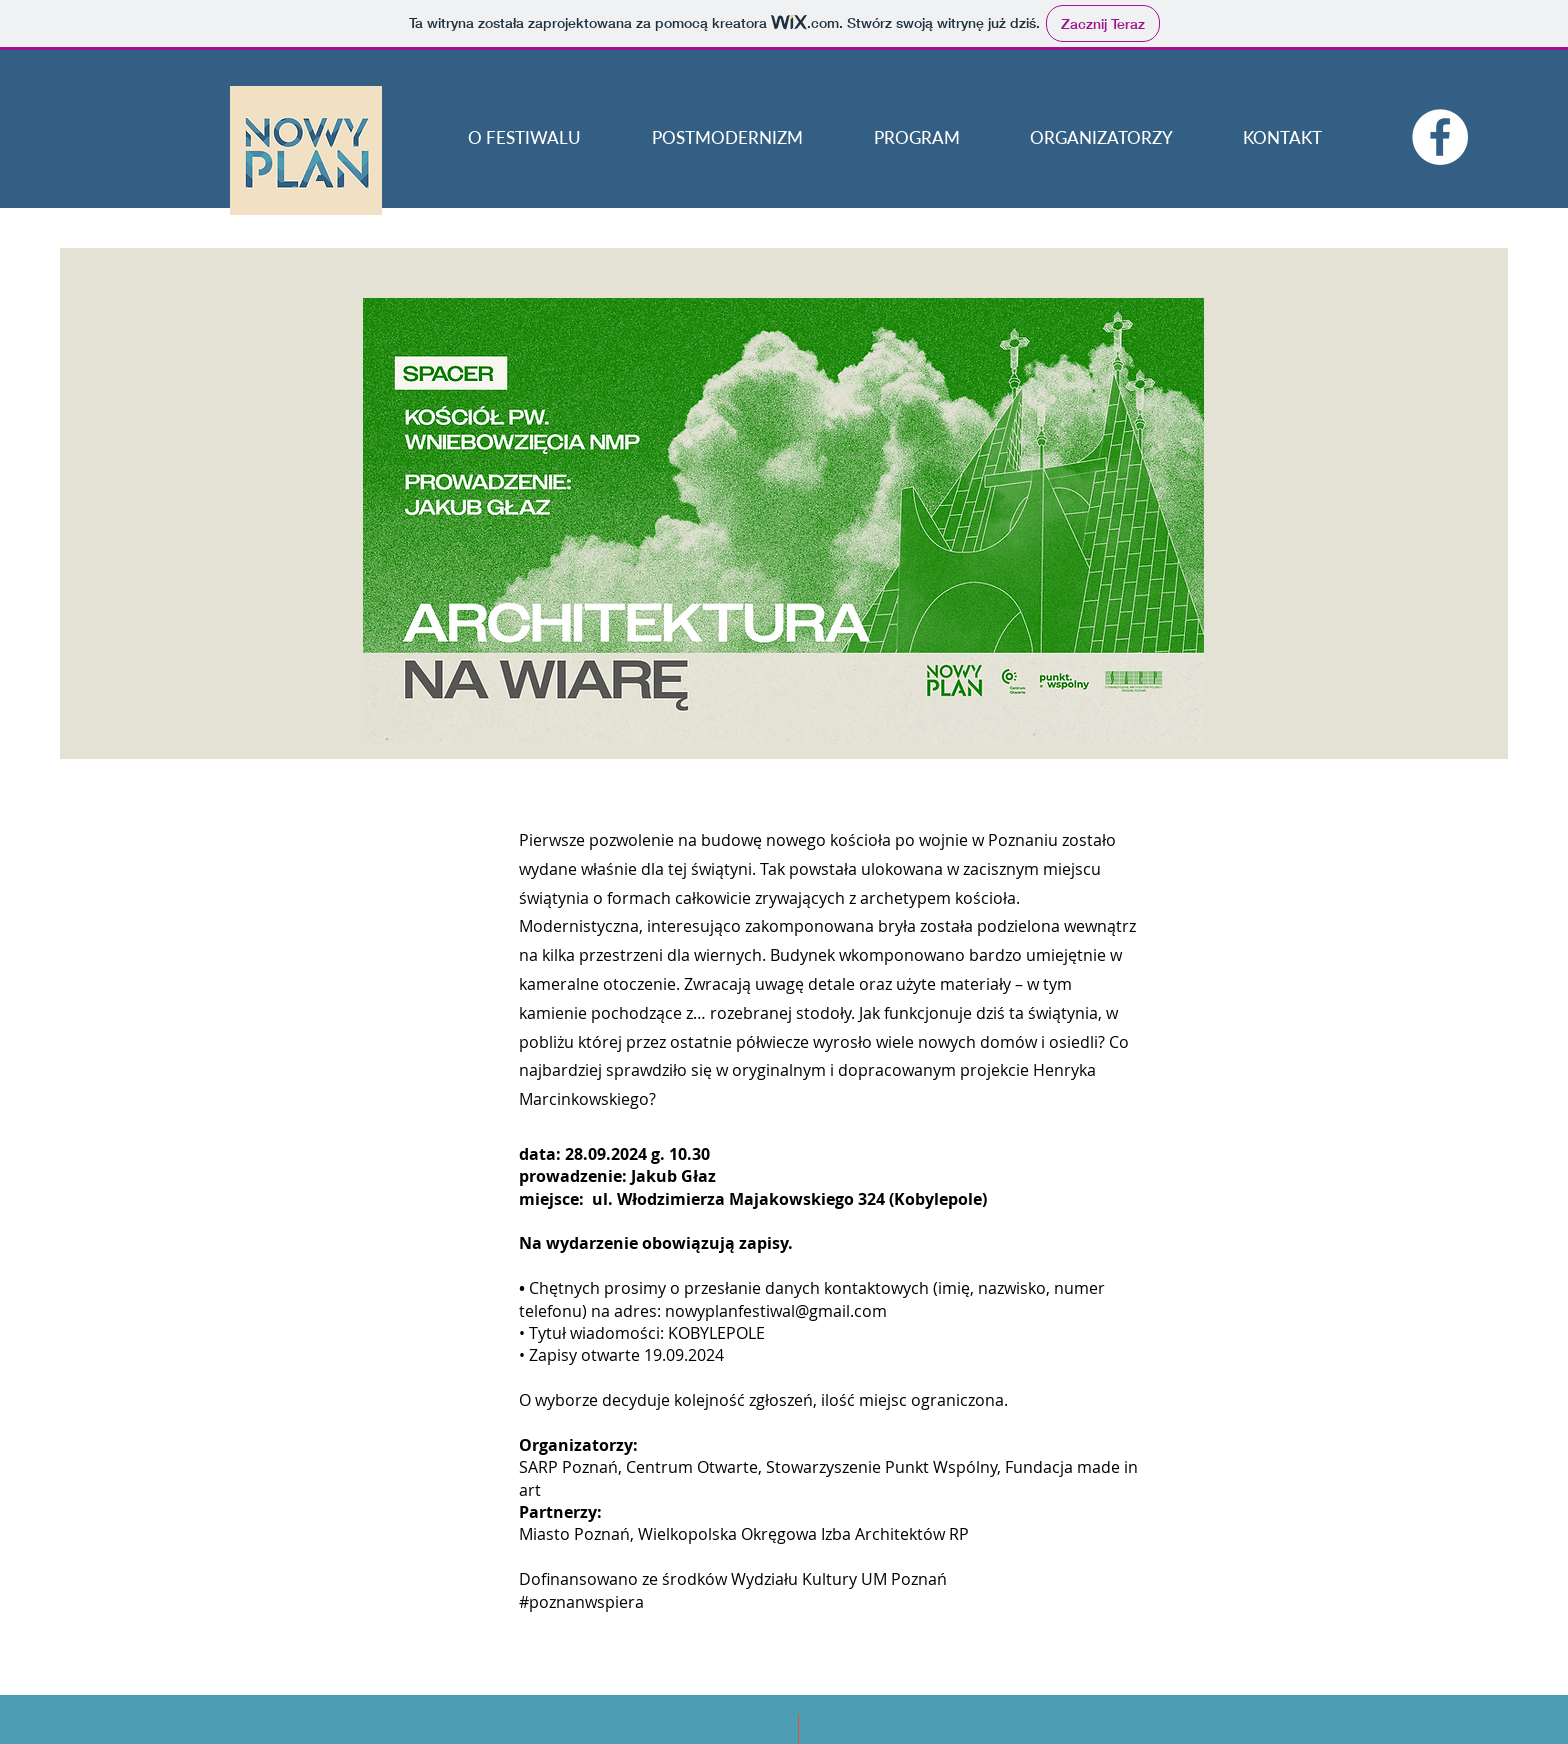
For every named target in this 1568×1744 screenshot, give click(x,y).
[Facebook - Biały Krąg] (1440, 137)
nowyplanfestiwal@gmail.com (776, 1311)
